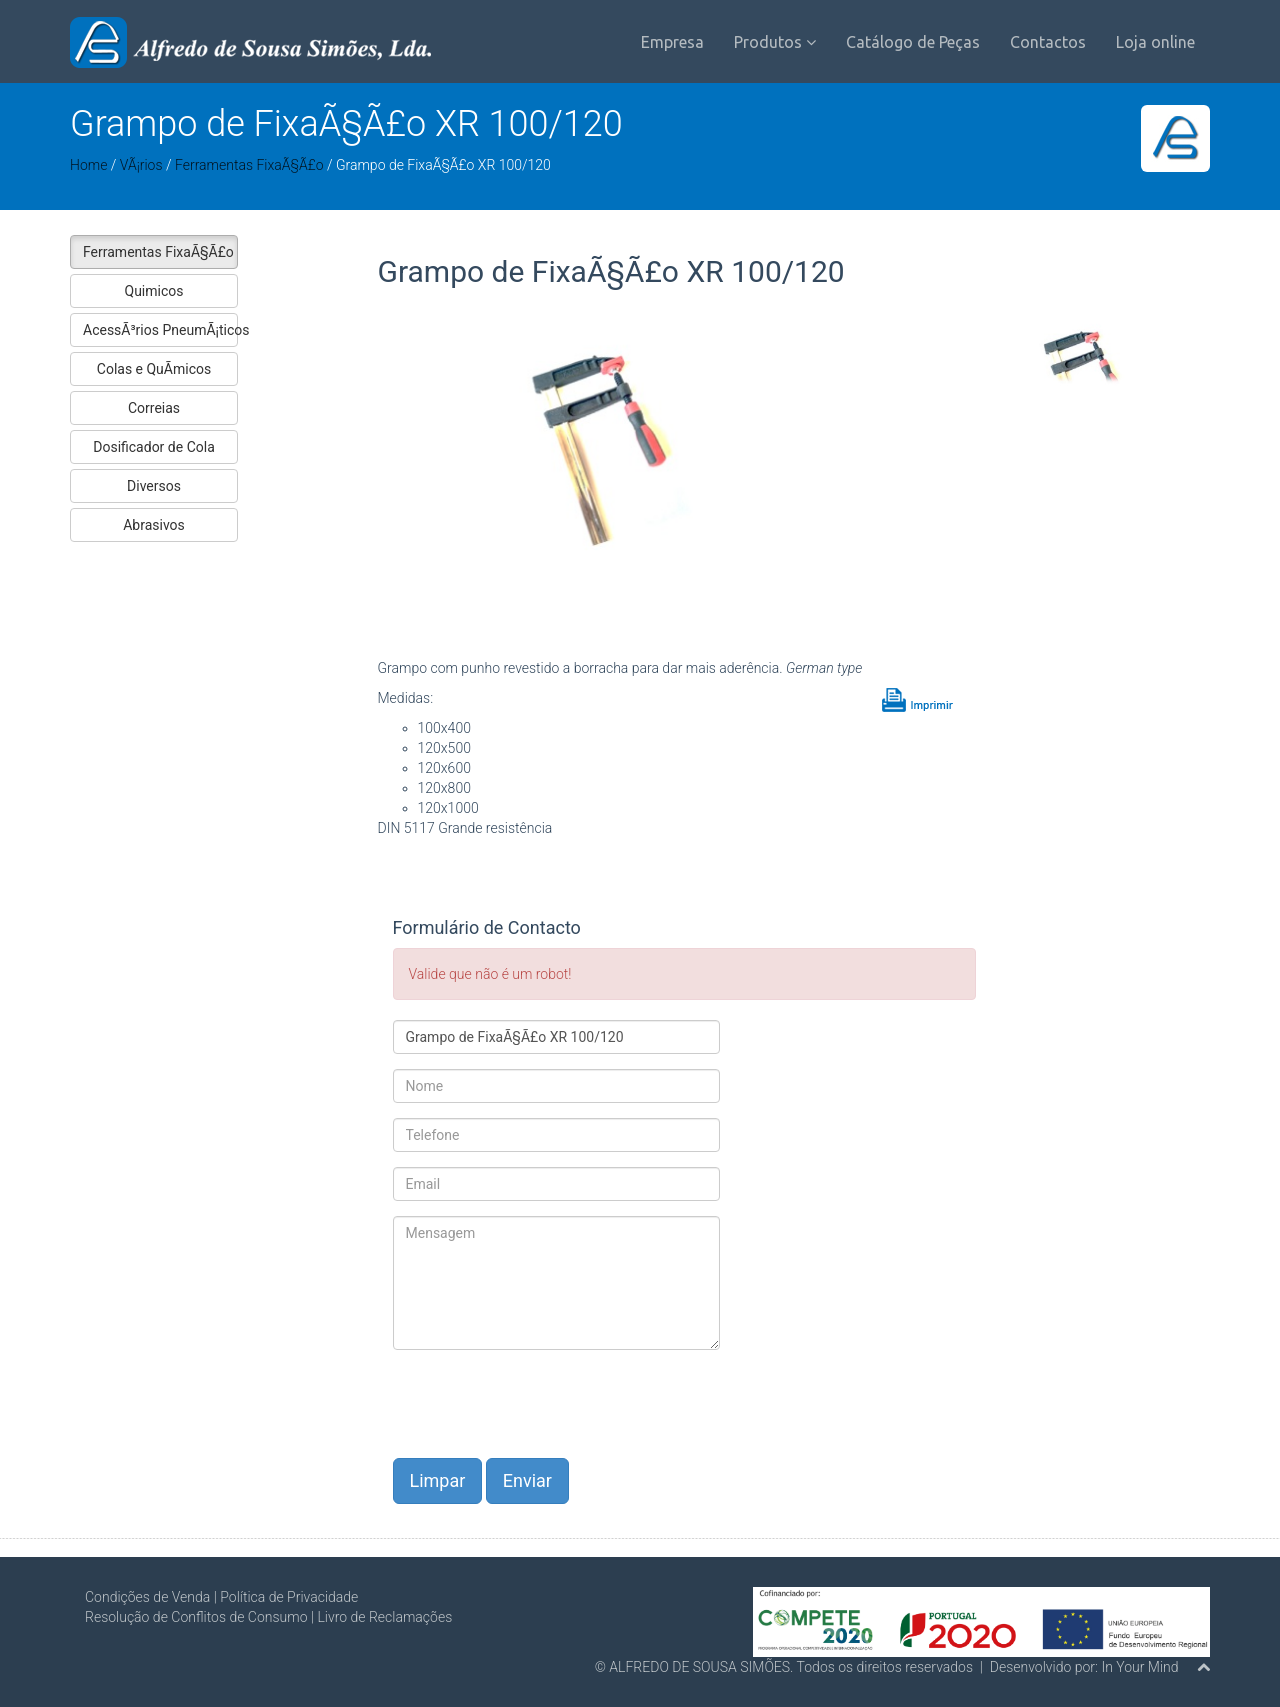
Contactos (1048, 42)
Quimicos (154, 291)
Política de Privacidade (289, 1597)
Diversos (154, 486)
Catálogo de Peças (913, 42)
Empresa (672, 42)
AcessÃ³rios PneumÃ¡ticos (160, 330)
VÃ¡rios (141, 165)
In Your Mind (1139, 1667)
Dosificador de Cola (154, 447)
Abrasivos (154, 525)
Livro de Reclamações (384, 1617)
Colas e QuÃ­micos (154, 369)
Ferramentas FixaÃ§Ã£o (249, 165)
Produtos (775, 42)
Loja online (1155, 42)
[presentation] (545, 1404)
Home (88, 165)
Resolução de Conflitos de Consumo (196, 1617)
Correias (154, 408)
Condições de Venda (147, 1597)
